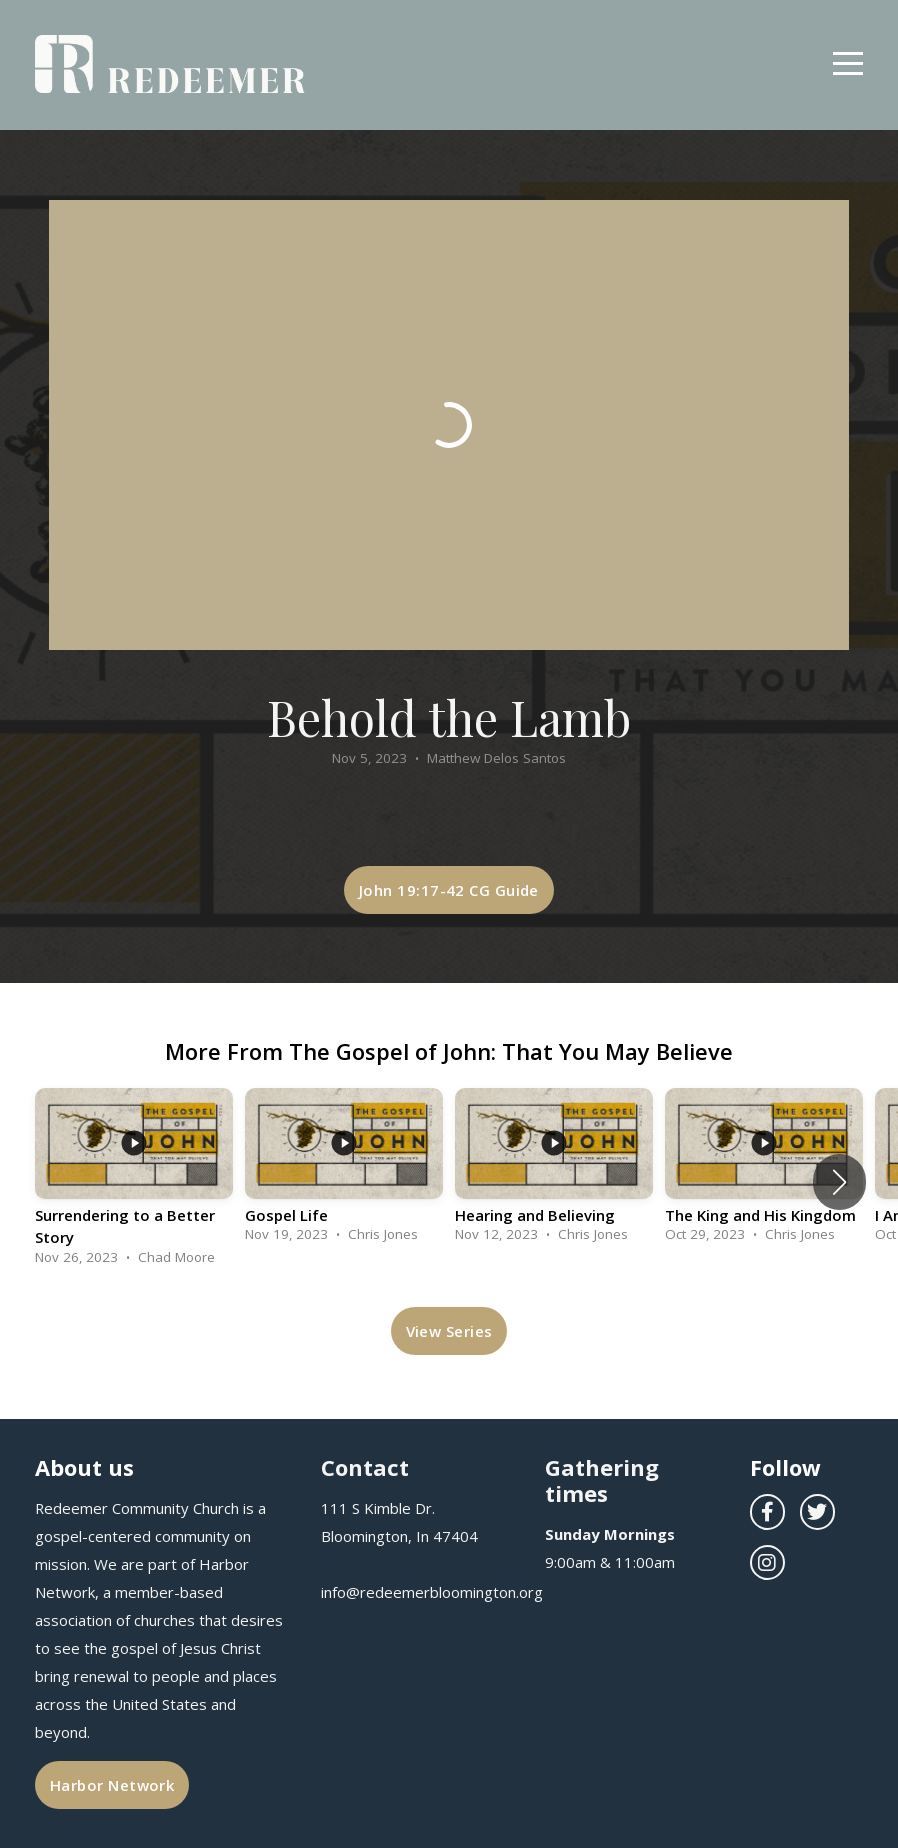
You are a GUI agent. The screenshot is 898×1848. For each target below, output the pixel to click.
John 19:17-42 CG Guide (449, 890)
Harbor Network (112, 1785)
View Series (449, 1331)
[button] (839, 1182)
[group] (134, 1182)
